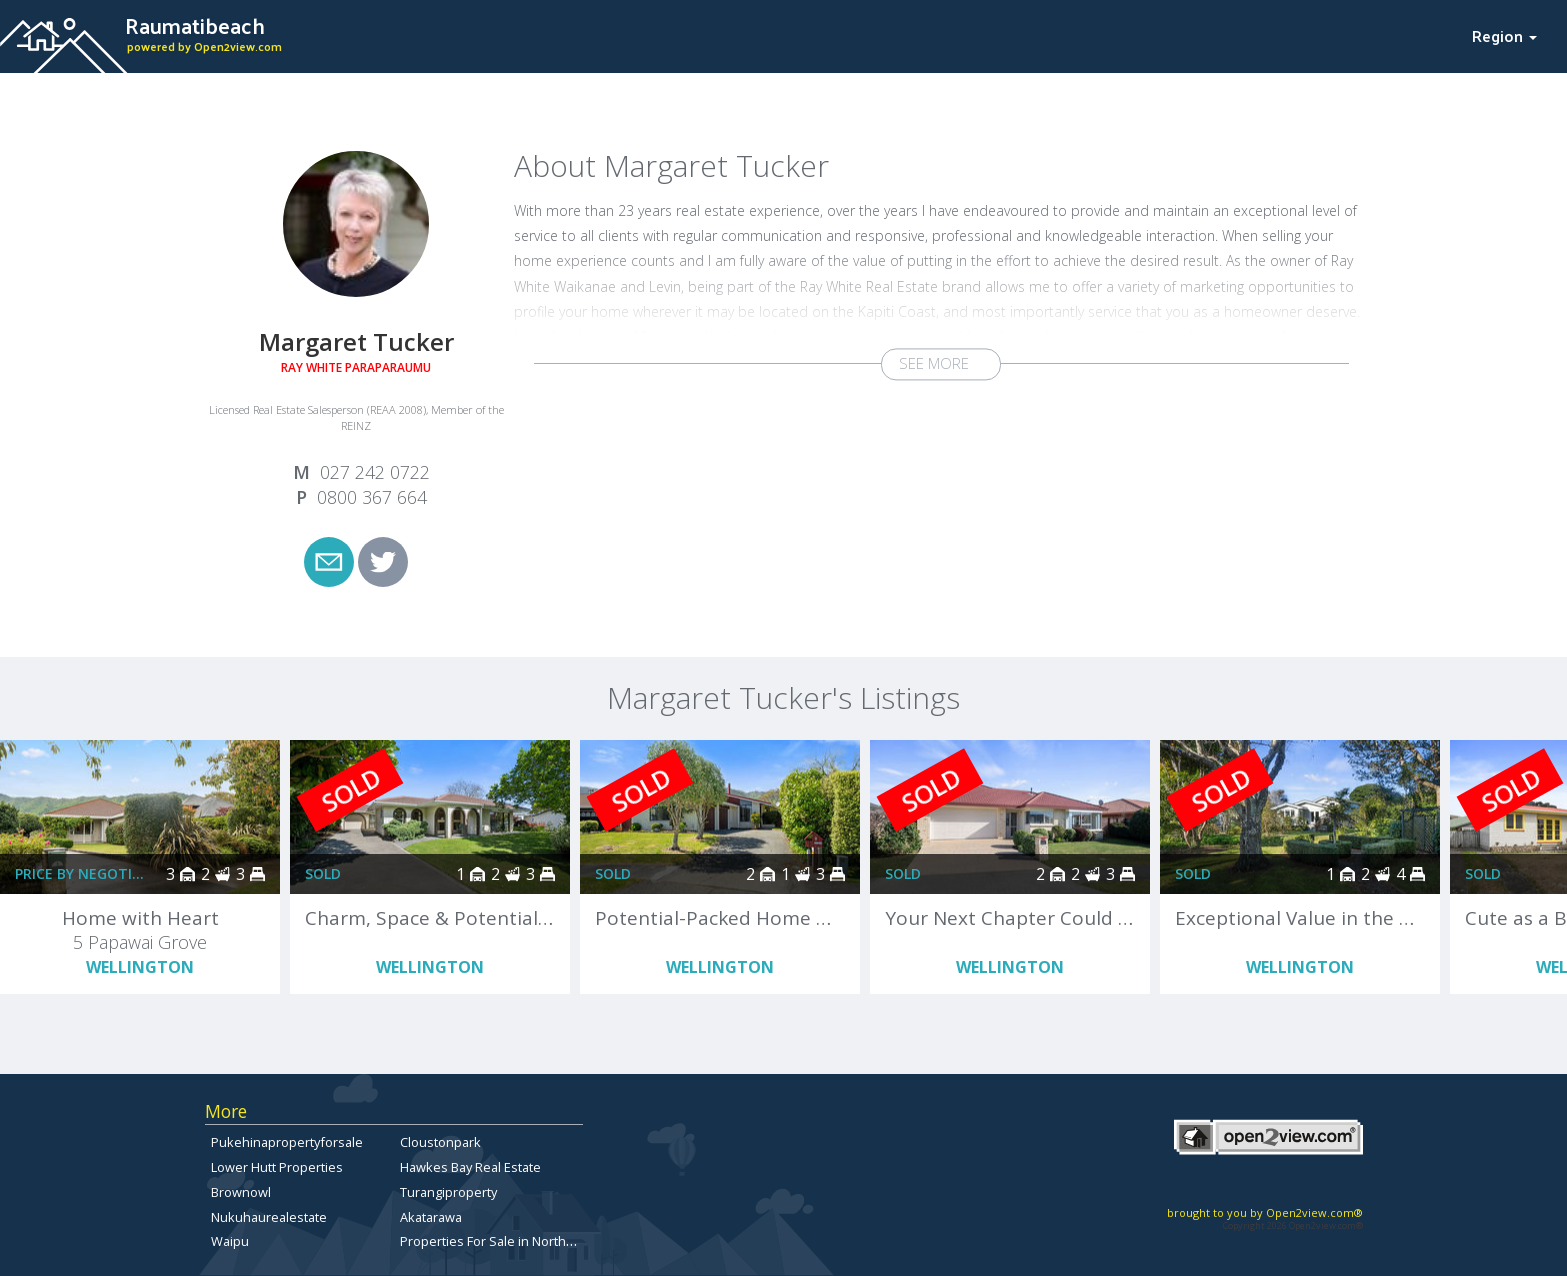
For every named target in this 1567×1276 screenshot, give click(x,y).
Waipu (230, 1241)
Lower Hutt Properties (277, 1167)
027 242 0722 (375, 472)
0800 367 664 (372, 497)
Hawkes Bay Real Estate (470, 1167)
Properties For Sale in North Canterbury (518, 1241)
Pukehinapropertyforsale (287, 1142)
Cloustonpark (440, 1142)
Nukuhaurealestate (269, 1217)
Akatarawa (431, 1217)
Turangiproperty (448, 1192)
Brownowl (241, 1192)
